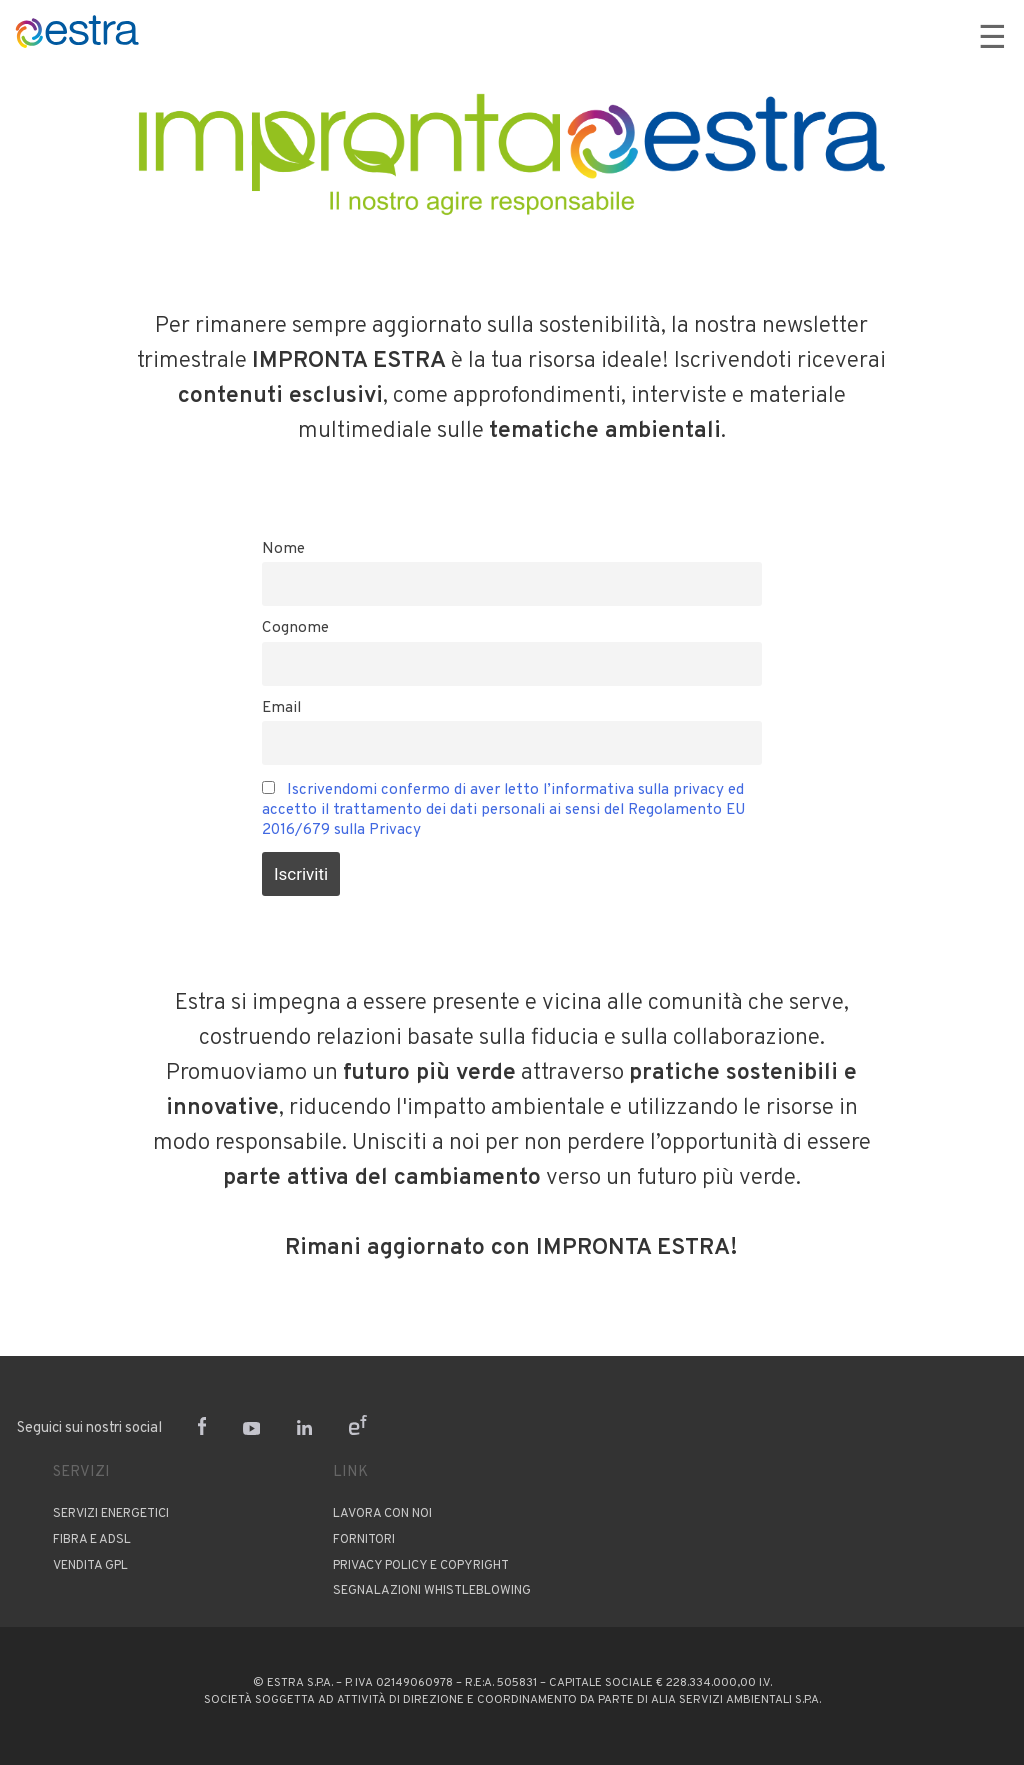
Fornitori (364, 1540)
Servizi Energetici (111, 1514)
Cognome (295, 628)
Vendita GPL (90, 1565)
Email (281, 708)
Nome (283, 549)
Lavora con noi (382, 1514)
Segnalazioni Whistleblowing (432, 1591)
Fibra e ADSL (92, 1540)
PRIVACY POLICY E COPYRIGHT (419, 1565)
